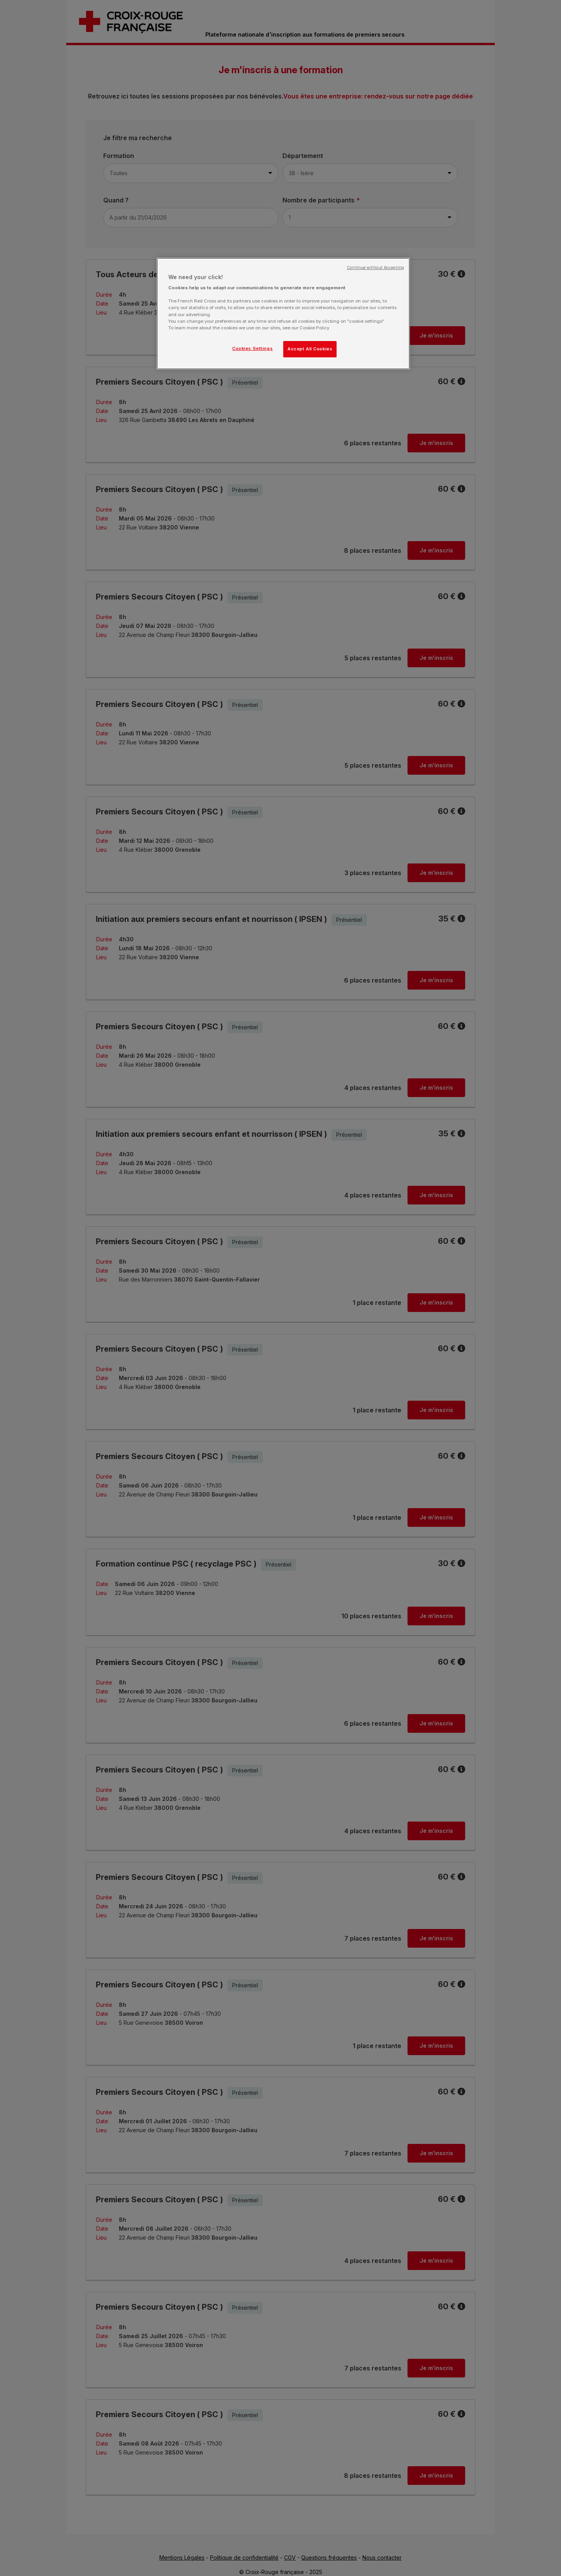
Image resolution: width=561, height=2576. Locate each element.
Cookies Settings (252, 348)
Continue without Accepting (375, 267)
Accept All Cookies (310, 349)
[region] (283, 313)
